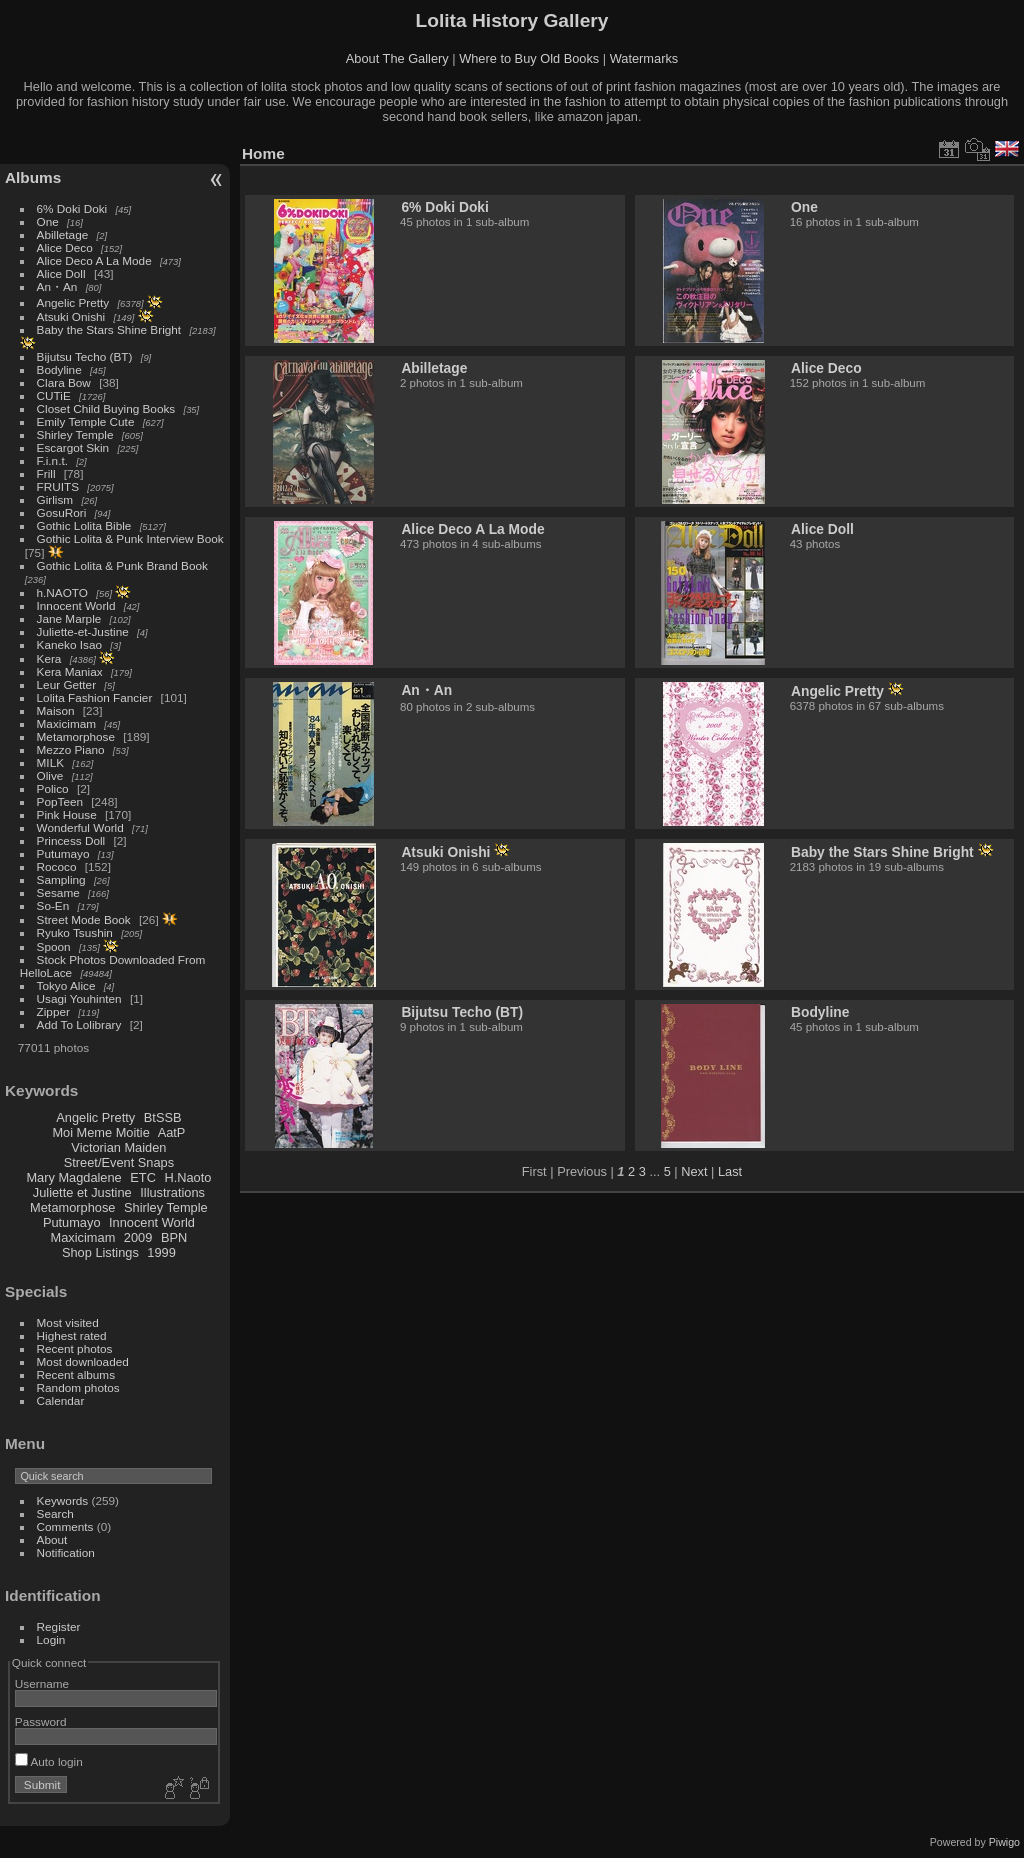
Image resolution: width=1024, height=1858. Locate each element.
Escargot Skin (73, 447)
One (48, 221)
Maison (56, 710)
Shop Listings (100, 1252)
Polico (53, 788)
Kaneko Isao (69, 644)
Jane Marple (69, 618)
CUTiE (54, 395)
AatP (172, 1132)
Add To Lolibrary (79, 1024)
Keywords (63, 1500)
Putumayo (63, 853)
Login (51, 1639)
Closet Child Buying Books (106, 408)
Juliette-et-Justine (83, 631)
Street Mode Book (84, 919)
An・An (57, 286)
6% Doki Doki (72, 208)
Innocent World (76, 605)
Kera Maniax (70, 671)
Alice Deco (65, 247)
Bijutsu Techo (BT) (85, 356)
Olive (50, 775)
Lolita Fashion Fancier (95, 697)
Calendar (61, 1400)
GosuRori (62, 512)
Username (42, 1683)
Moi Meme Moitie (100, 1132)
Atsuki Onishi (71, 316)
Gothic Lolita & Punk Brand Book (122, 565)
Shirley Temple (75, 434)
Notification (66, 1552)
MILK (50, 762)
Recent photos (75, 1348)
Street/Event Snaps (119, 1162)
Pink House (67, 814)
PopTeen (60, 801)
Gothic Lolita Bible (84, 525)
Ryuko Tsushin (75, 932)
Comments (65, 1526)
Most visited (68, 1322)
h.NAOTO (62, 592)
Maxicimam (66, 723)
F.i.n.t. (52, 460)
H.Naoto (187, 1177)
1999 (161, 1252)
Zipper (53, 1011)
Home (263, 153)
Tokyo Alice (66, 985)
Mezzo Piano (71, 749)
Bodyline (59, 369)
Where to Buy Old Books (529, 58)
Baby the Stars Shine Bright (109, 329)
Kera (49, 658)
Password (41, 1721)
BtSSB (163, 1117)
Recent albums (76, 1374)
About (52, 1539)
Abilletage (63, 234)
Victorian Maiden (118, 1147)
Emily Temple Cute (86, 421)
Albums (33, 177)
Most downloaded (83, 1361)
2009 (138, 1237)
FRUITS (58, 486)
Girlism (55, 499)
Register (59, 1626)
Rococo (57, 866)
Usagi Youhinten (79, 998)
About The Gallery (397, 58)
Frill (46, 473)
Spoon (54, 946)
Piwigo (1004, 1842)
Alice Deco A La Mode (94, 260)
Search (55, 1513)
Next (694, 1171)
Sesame (58, 892)
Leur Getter (67, 684)
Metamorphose (76, 736)
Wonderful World (80, 827)
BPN (174, 1237)
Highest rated (72, 1335)
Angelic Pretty (73, 302)
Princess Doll (71, 840)
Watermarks (644, 58)
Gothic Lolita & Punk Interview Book (130, 538)
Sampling (61, 879)
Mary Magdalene (73, 1177)
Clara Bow (64, 382)
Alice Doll (61, 273)
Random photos (78, 1387)
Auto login (49, 1761)
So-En (53, 905)
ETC (143, 1177)
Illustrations (172, 1192)
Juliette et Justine (82, 1192)
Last (730, 1171)
